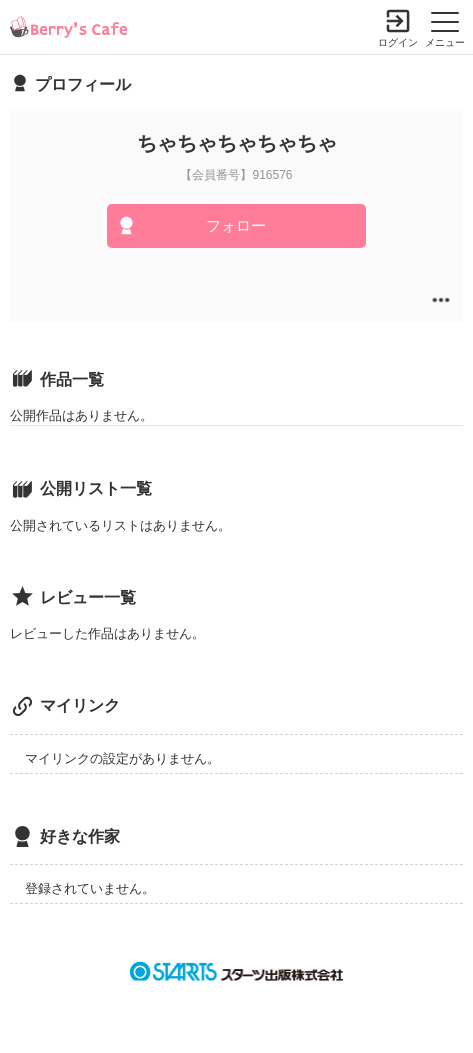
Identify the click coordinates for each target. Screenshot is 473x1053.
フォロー (236, 225)
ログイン (398, 42)
